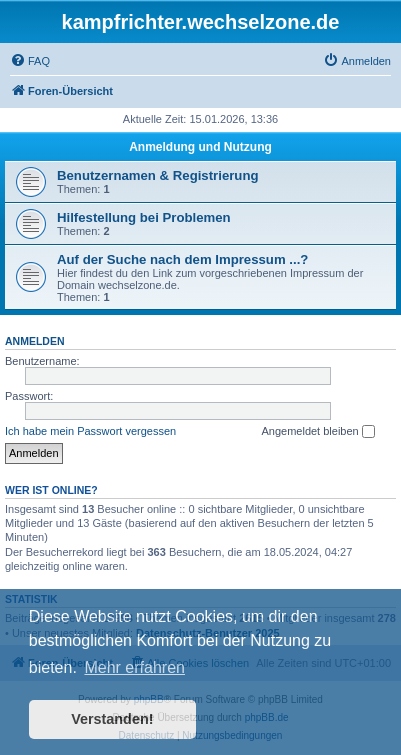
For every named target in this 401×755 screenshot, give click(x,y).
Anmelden (35, 341)
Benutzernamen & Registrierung (158, 175)
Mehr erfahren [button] (134, 667)
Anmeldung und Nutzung (200, 147)
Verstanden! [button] (112, 719)
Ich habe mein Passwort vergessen (90, 431)
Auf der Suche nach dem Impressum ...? (182, 259)
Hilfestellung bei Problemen (144, 217)
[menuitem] (30, 61)
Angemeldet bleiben (317, 432)
